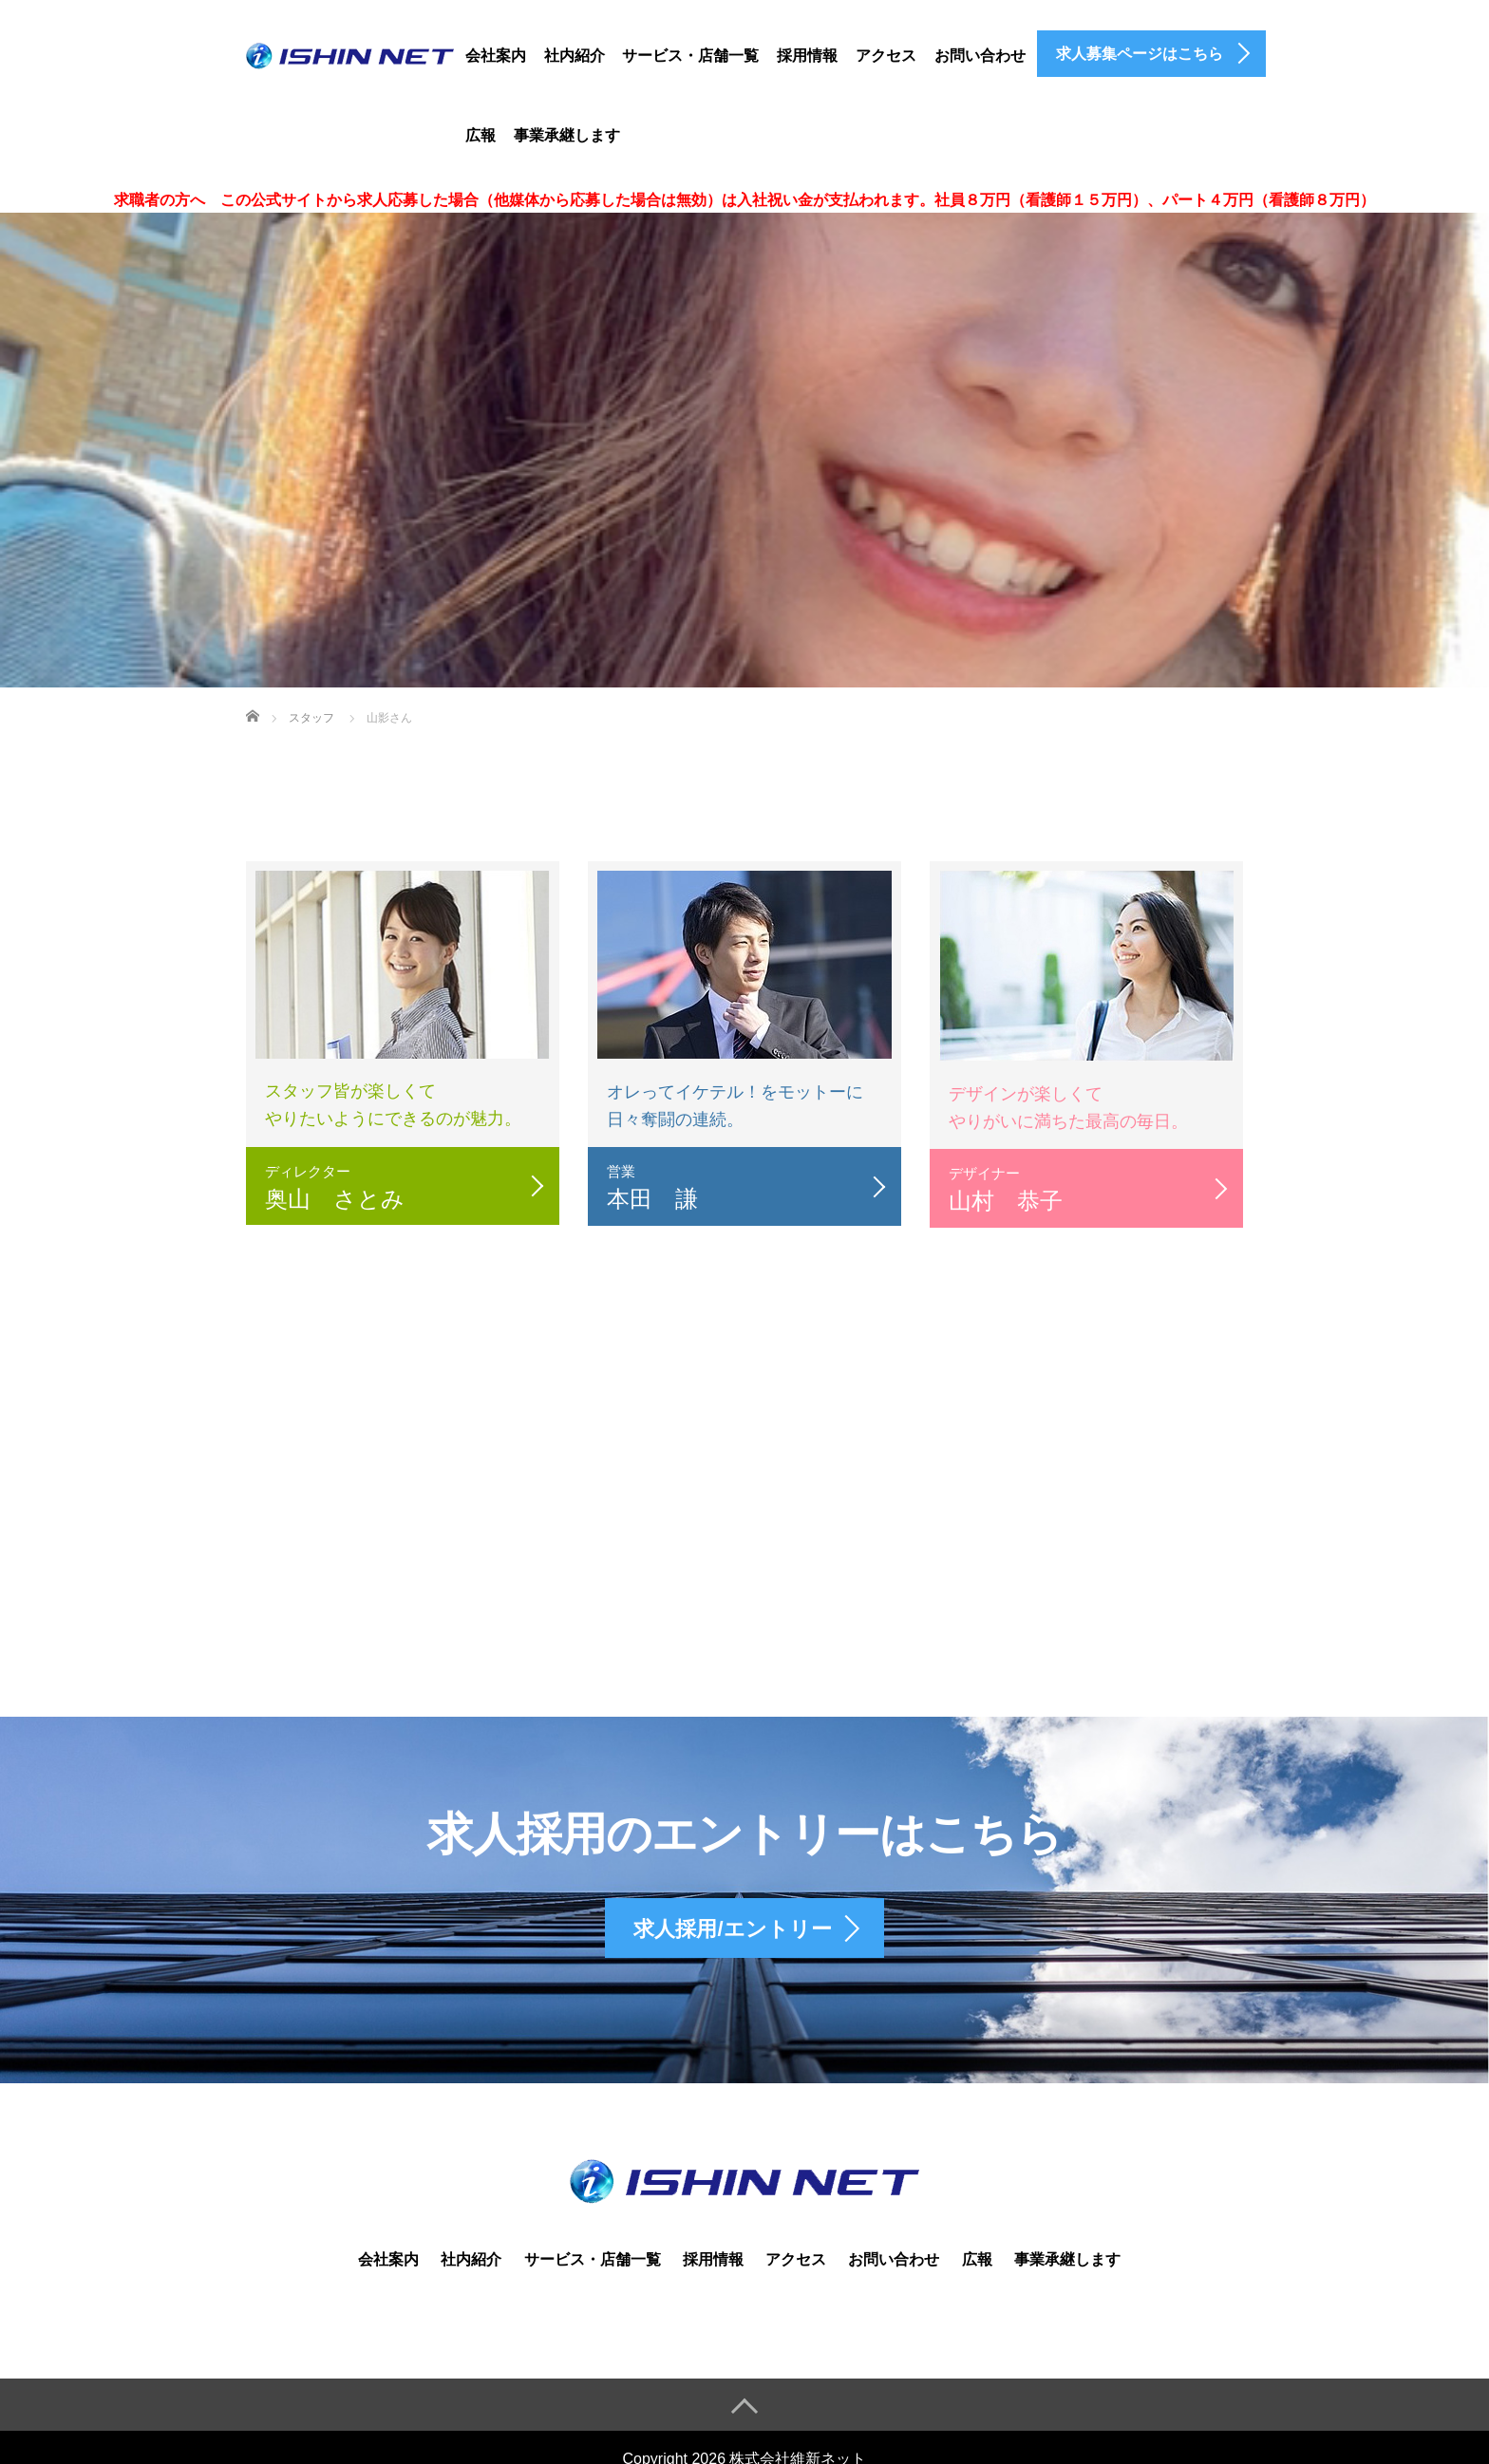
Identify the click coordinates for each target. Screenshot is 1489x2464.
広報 (480, 135)
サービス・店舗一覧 (690, 55)
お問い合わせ (980, 55)
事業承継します (567, 135)
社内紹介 (574, 55)
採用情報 (807, 55)
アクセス (886, 55)
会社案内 (495, 55)
